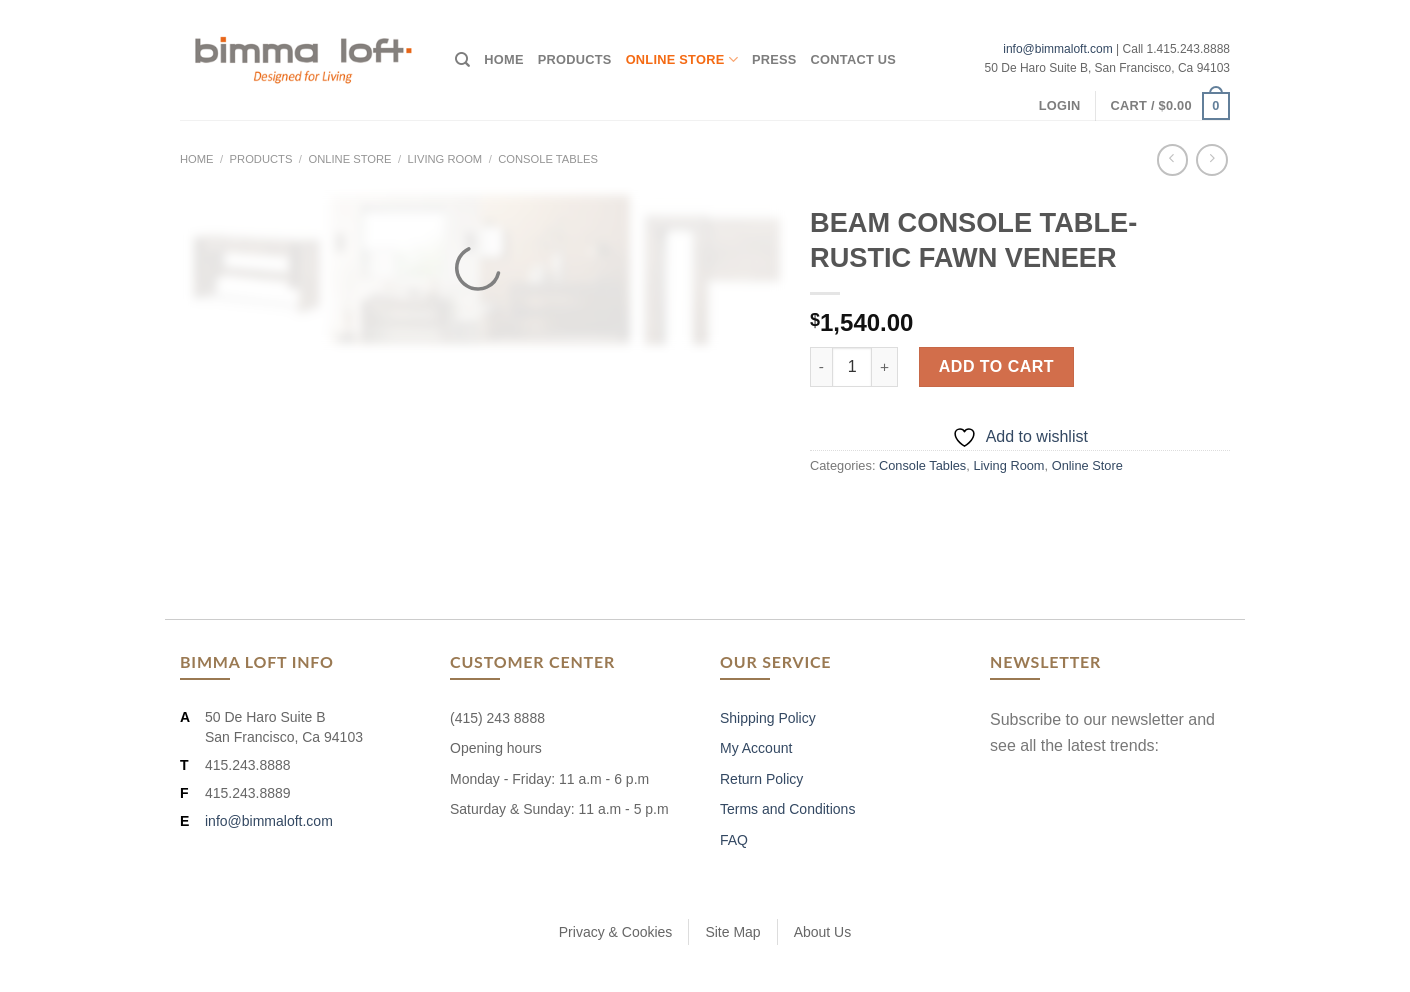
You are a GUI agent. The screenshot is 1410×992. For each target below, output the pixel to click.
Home (503, 59)
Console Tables (548, 159)
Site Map (732, 932)
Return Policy (761, 779)
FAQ (734, 840)
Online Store (682, 59)
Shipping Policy (768, 718)
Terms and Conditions (787, 809)
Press (774, 59)
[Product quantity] (852, 367)
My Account (756, 748)
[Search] (462, 60)
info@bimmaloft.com (1058, 49)
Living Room (445, 159)
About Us (823, 932)
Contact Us (854, 59)
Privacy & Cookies (616, 932)
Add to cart (996, 366)
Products (575, 59)
